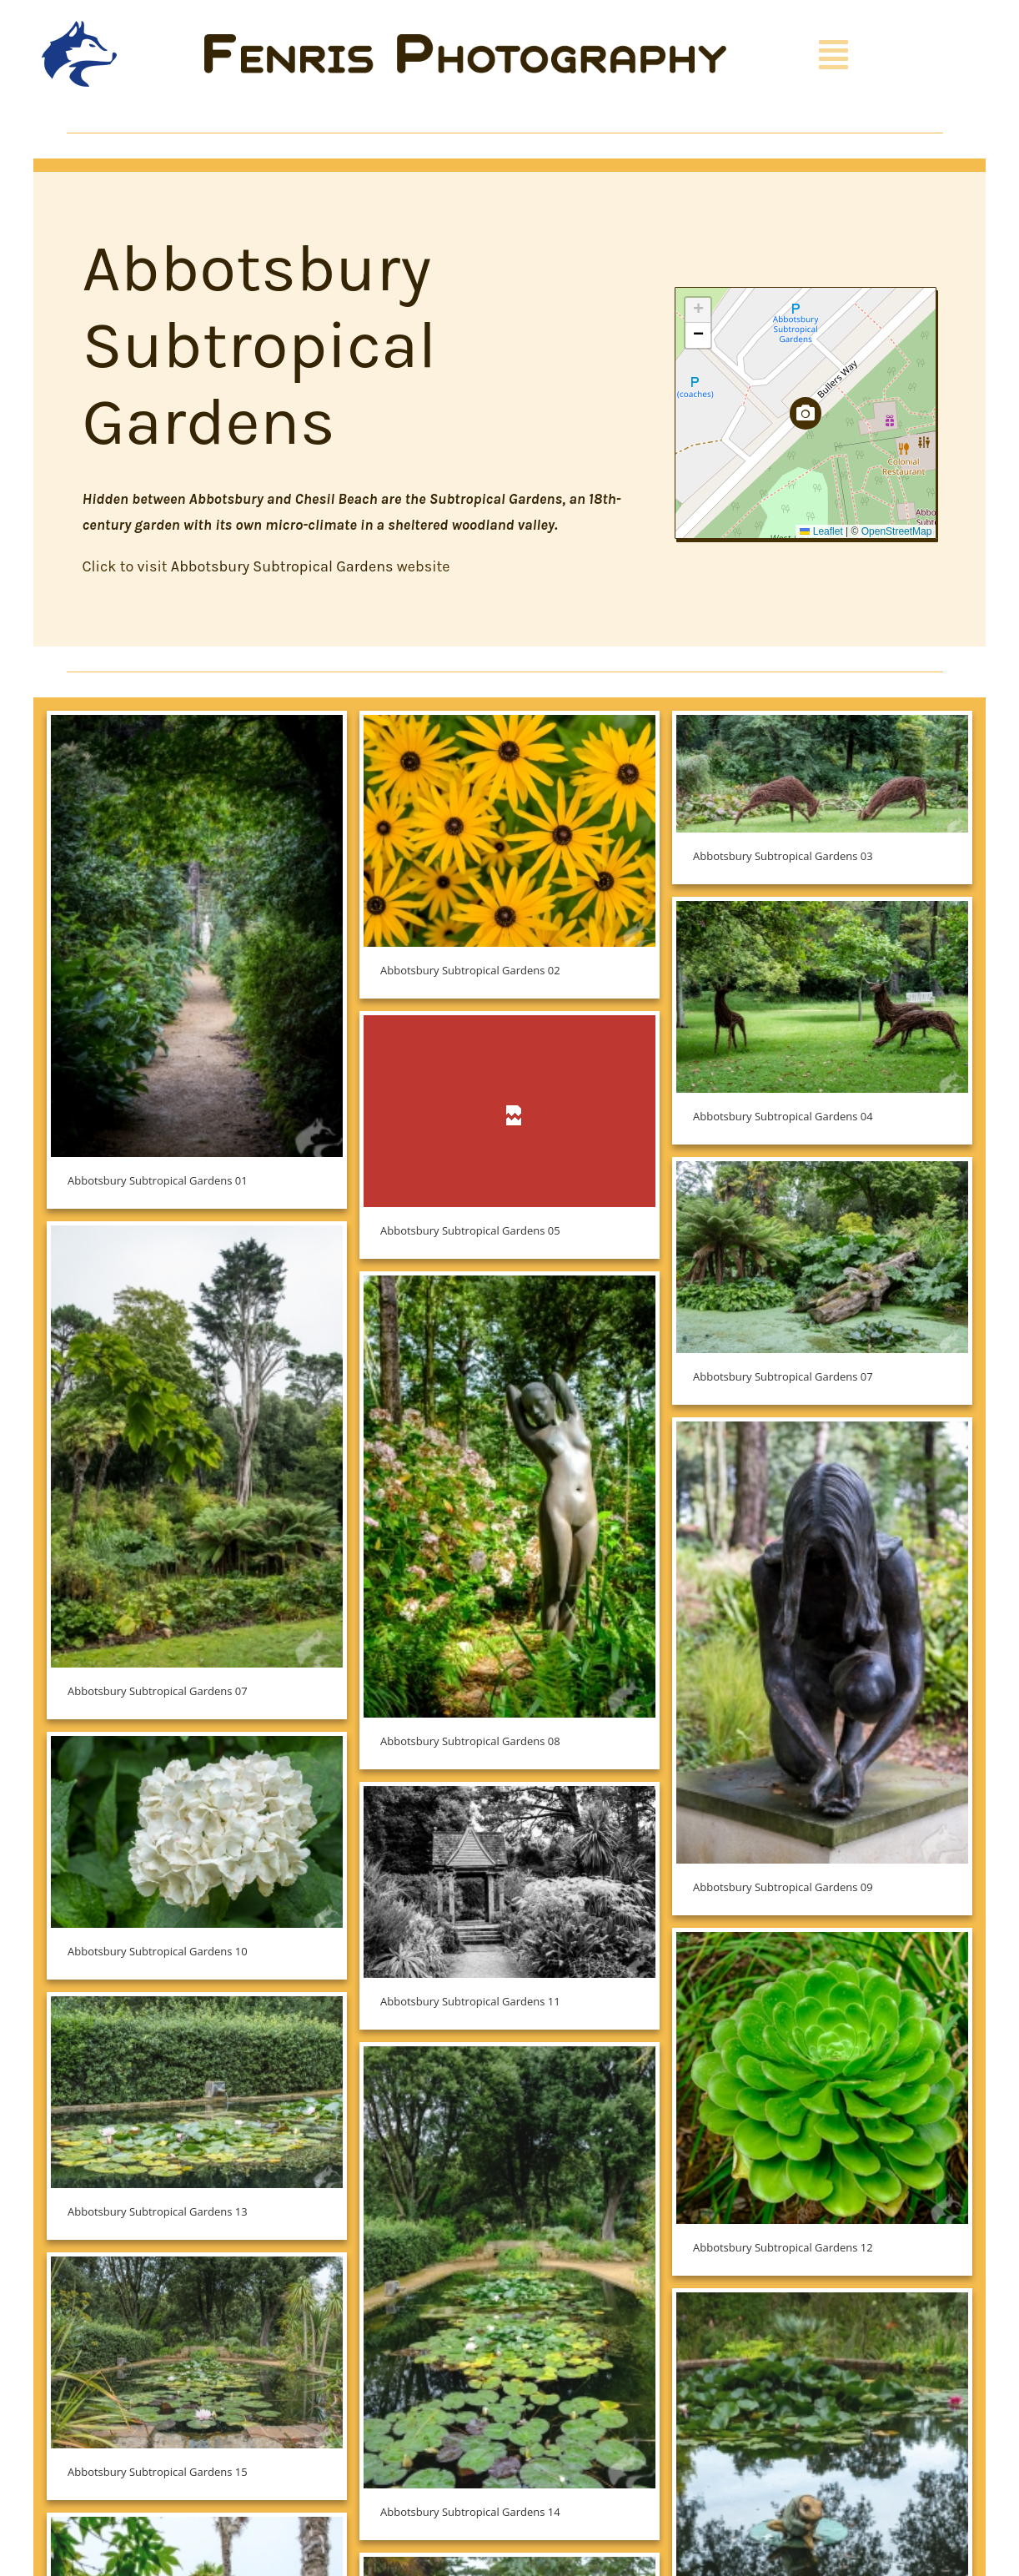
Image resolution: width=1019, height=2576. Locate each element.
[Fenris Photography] (465, 42)
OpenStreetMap (896, 531)
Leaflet (821, 531)
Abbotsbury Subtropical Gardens (282, 566)
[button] (806, 413)
